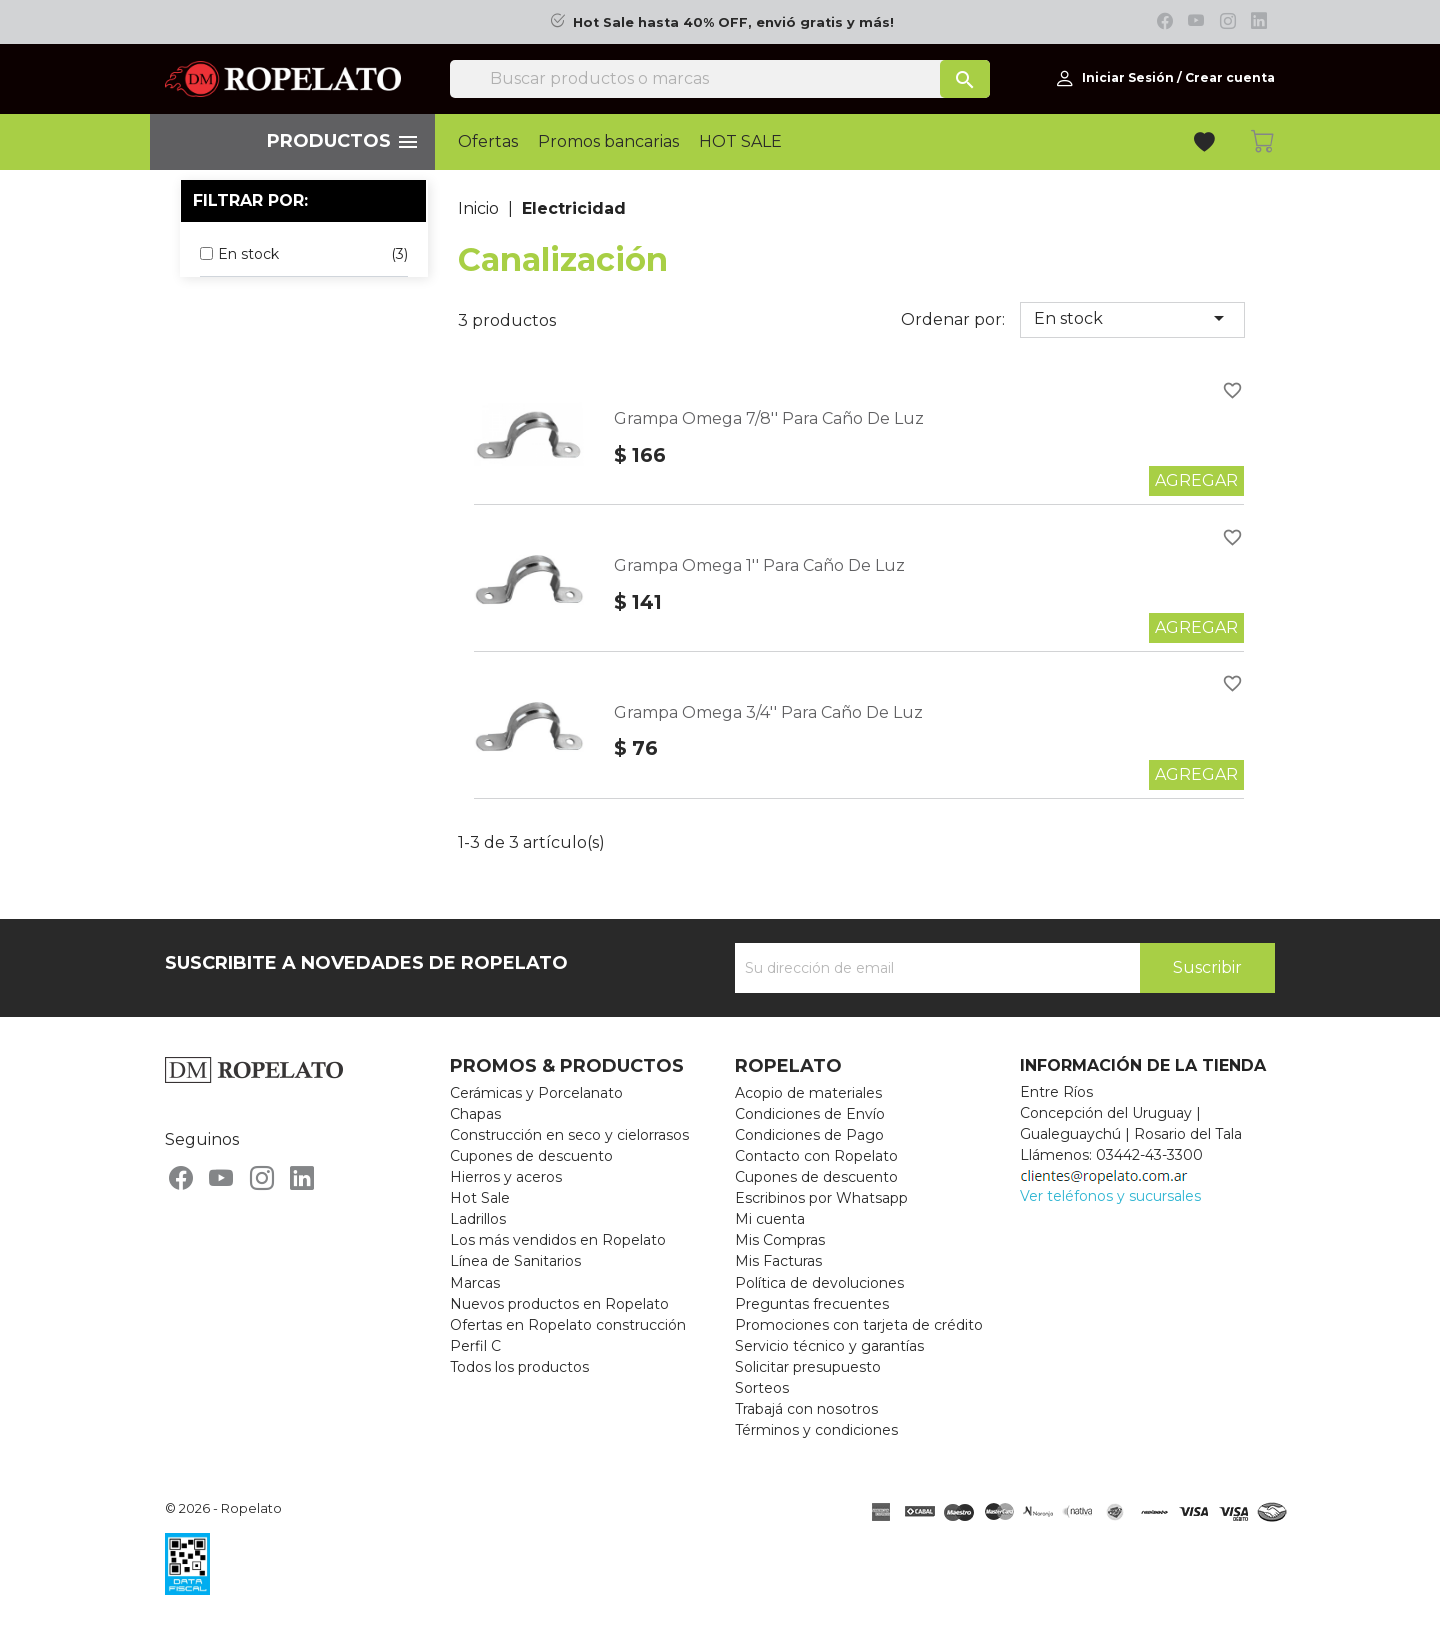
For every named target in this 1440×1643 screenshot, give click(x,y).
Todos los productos (519, 1367)
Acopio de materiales (808, 1093)
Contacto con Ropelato (816, 1156)
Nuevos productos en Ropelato (559, 1304)
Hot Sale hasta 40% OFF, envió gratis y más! (733, 22)
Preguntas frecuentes (812, 1304)
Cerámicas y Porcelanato (536, 1093)
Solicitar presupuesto (808, 1367)
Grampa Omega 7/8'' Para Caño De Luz (769, 418)
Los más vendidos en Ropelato (558, 1240)
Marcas (475, 1283)
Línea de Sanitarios (515, 1261)
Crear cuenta (1230, 77)
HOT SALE (740, 142)
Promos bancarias (608, 142)
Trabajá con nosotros (806, 1409)
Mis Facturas (778, 1261)
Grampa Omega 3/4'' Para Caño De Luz (768, 712)
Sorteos (762, 1388)
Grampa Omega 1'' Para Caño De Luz (759, 565)
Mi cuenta (770, 1219)
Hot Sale (480, 1198)
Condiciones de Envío (810, 1114)
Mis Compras (780, 1240)
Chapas (475, 1114)
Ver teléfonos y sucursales (1110, 1196)
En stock (1132, 318)
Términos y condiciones (816, 1430)
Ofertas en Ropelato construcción (568, 1325)
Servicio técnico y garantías (829, 1346)
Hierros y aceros (506, 1177)
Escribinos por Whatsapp (821, 1198)
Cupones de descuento (531, 1156)
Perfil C (475, 1346)
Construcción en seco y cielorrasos (569, 1135)
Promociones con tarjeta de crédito (859, 1325)
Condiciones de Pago (809, 1135)
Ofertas (488, 142)
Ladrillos (478, 1219)
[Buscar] (720, 79)
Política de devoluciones (819, 1283)
